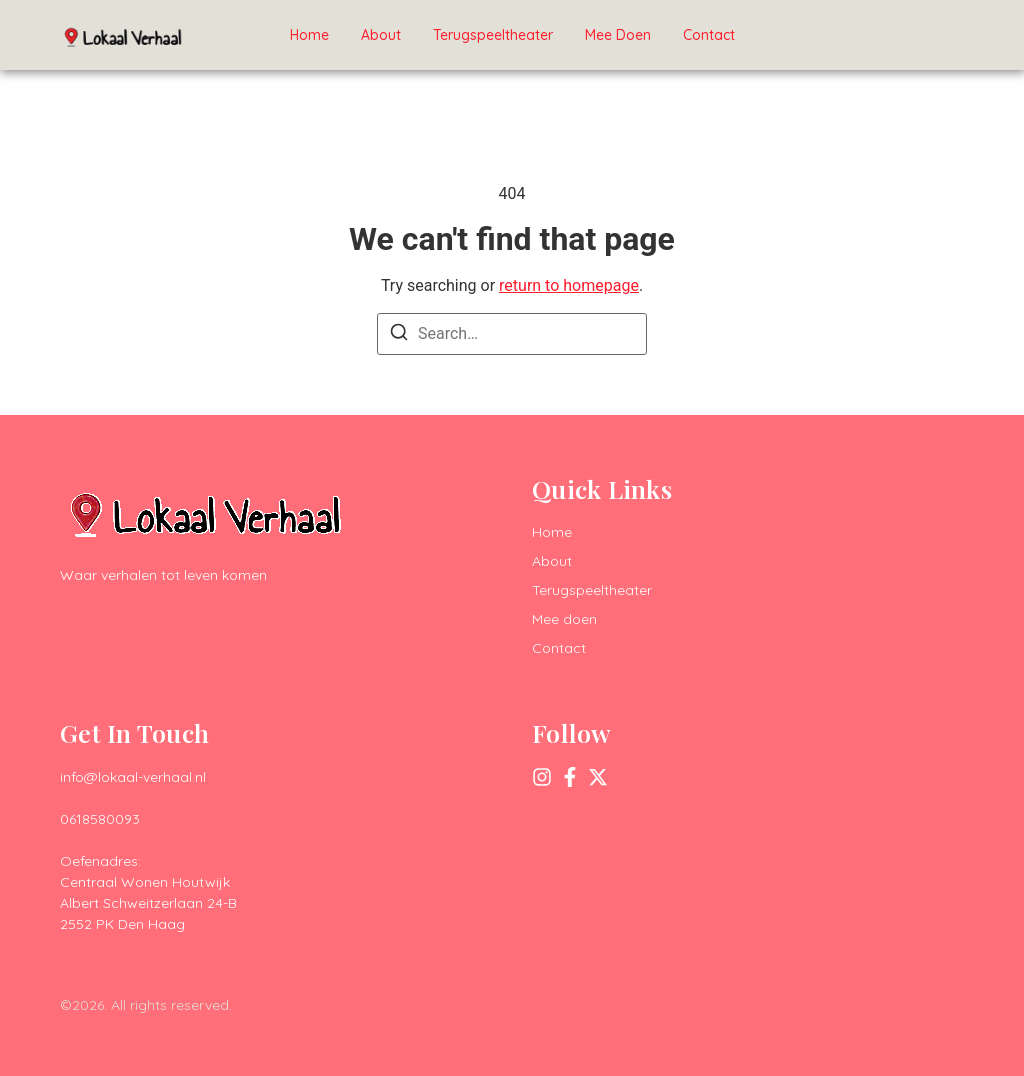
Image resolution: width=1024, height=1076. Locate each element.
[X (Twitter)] (598, 777)
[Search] (399, 335)
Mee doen (618, 35)
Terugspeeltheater (493, 35)
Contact (709, 35)
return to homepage (569, 285)
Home (309, 35)
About (381, 35)
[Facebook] (570, 777)
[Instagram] (542, 777)
